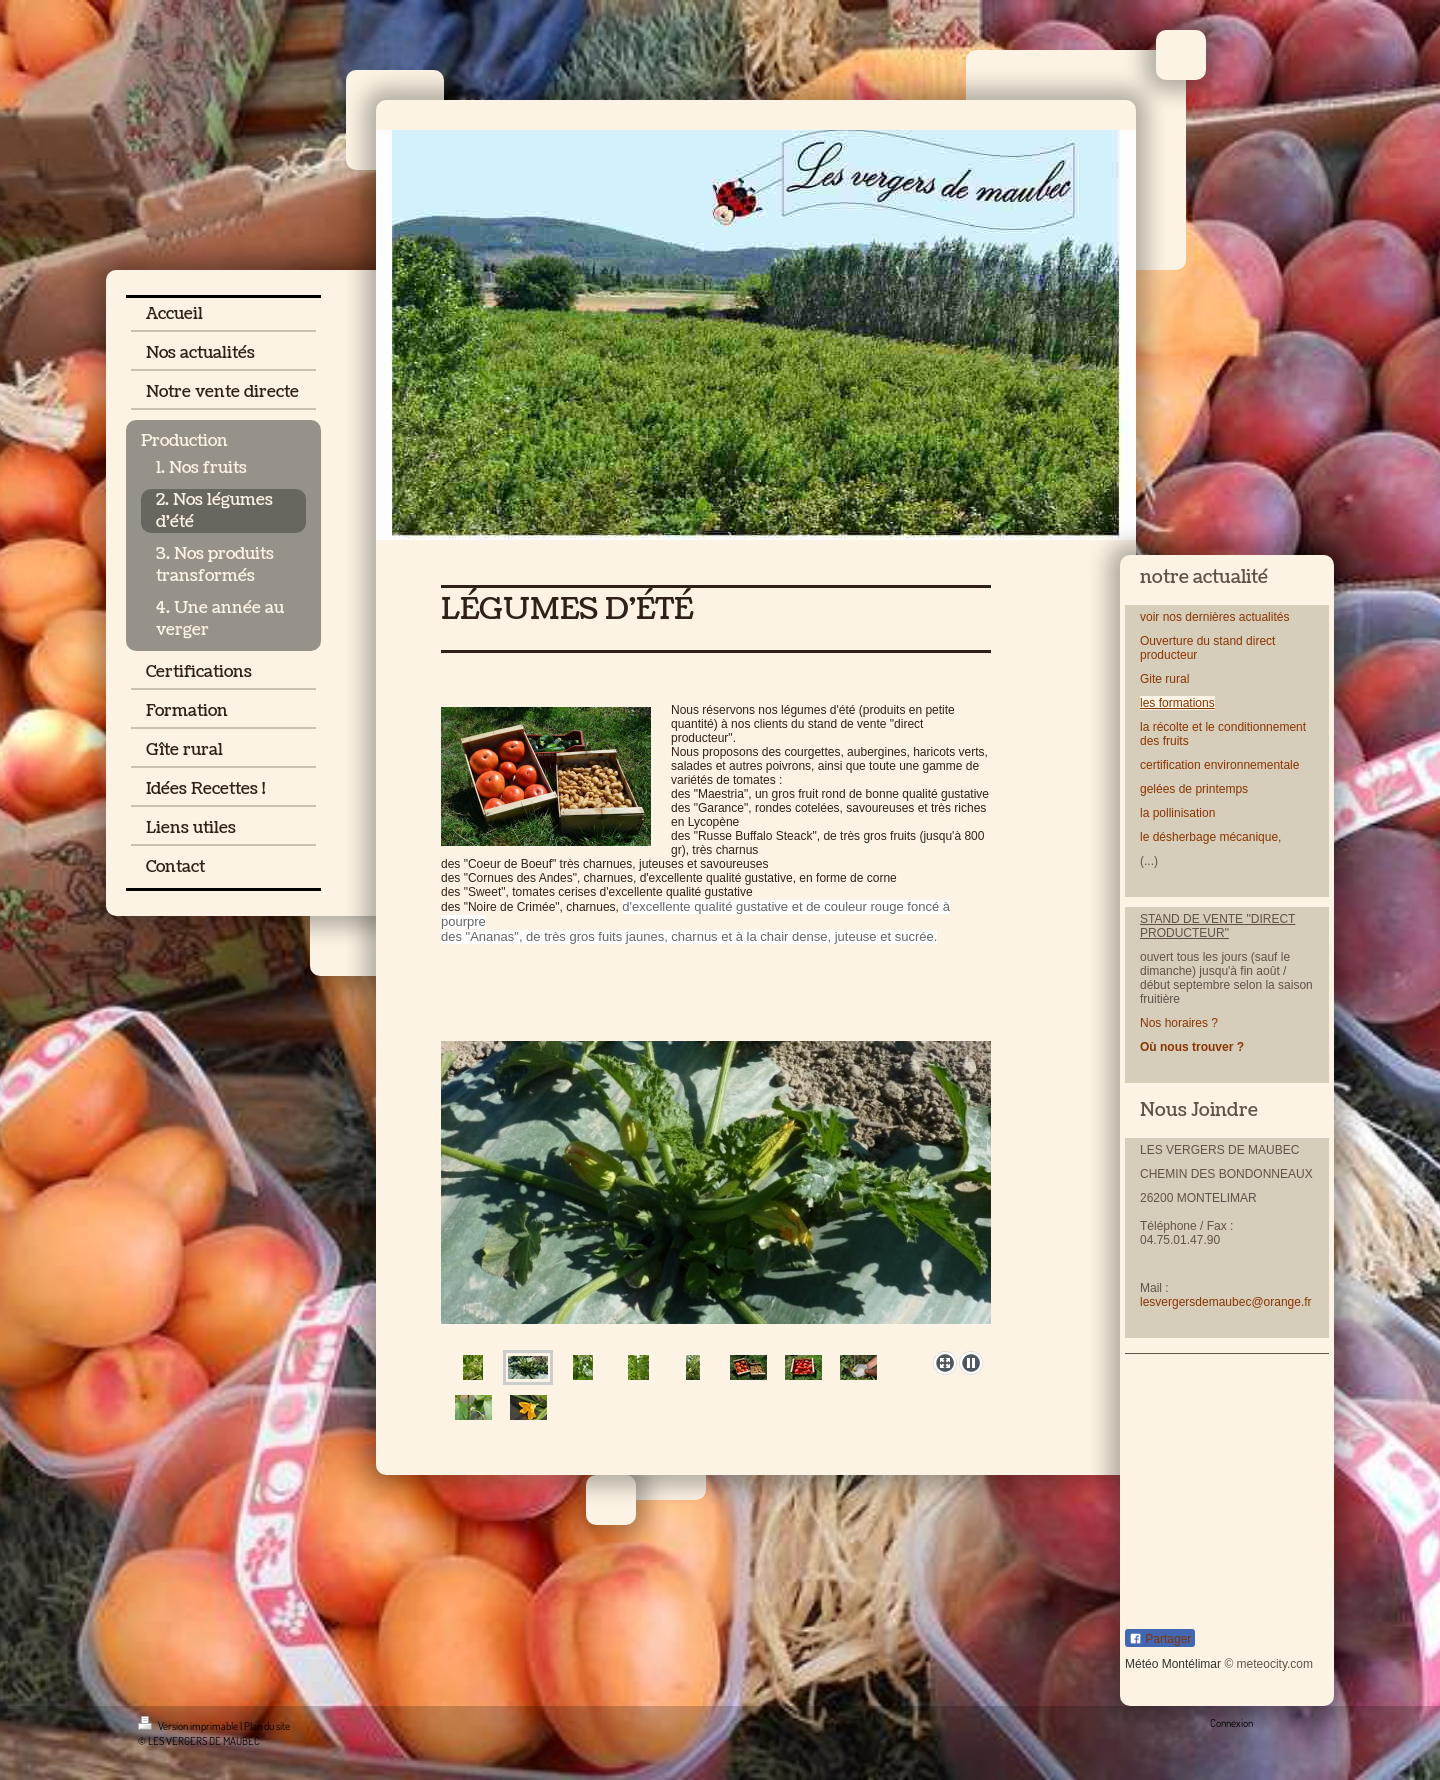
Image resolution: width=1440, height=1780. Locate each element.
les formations (1177, 703)
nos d (1175, 617)
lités (1278, 617)
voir (1149, 617)
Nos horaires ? (1179, 1023)
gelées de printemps (1194, 789)
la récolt (1161, 727)
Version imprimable (189, 1726)
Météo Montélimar (1173, 1664)
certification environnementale (1219, 765)
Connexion (1231, 1723)
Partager (1160, 1639)
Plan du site (267, 1726)
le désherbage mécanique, (1210, 837)
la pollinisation (1179, 813)
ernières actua (1230, 617)
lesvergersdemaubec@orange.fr (1226, 1302)
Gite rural (1164, 679)
